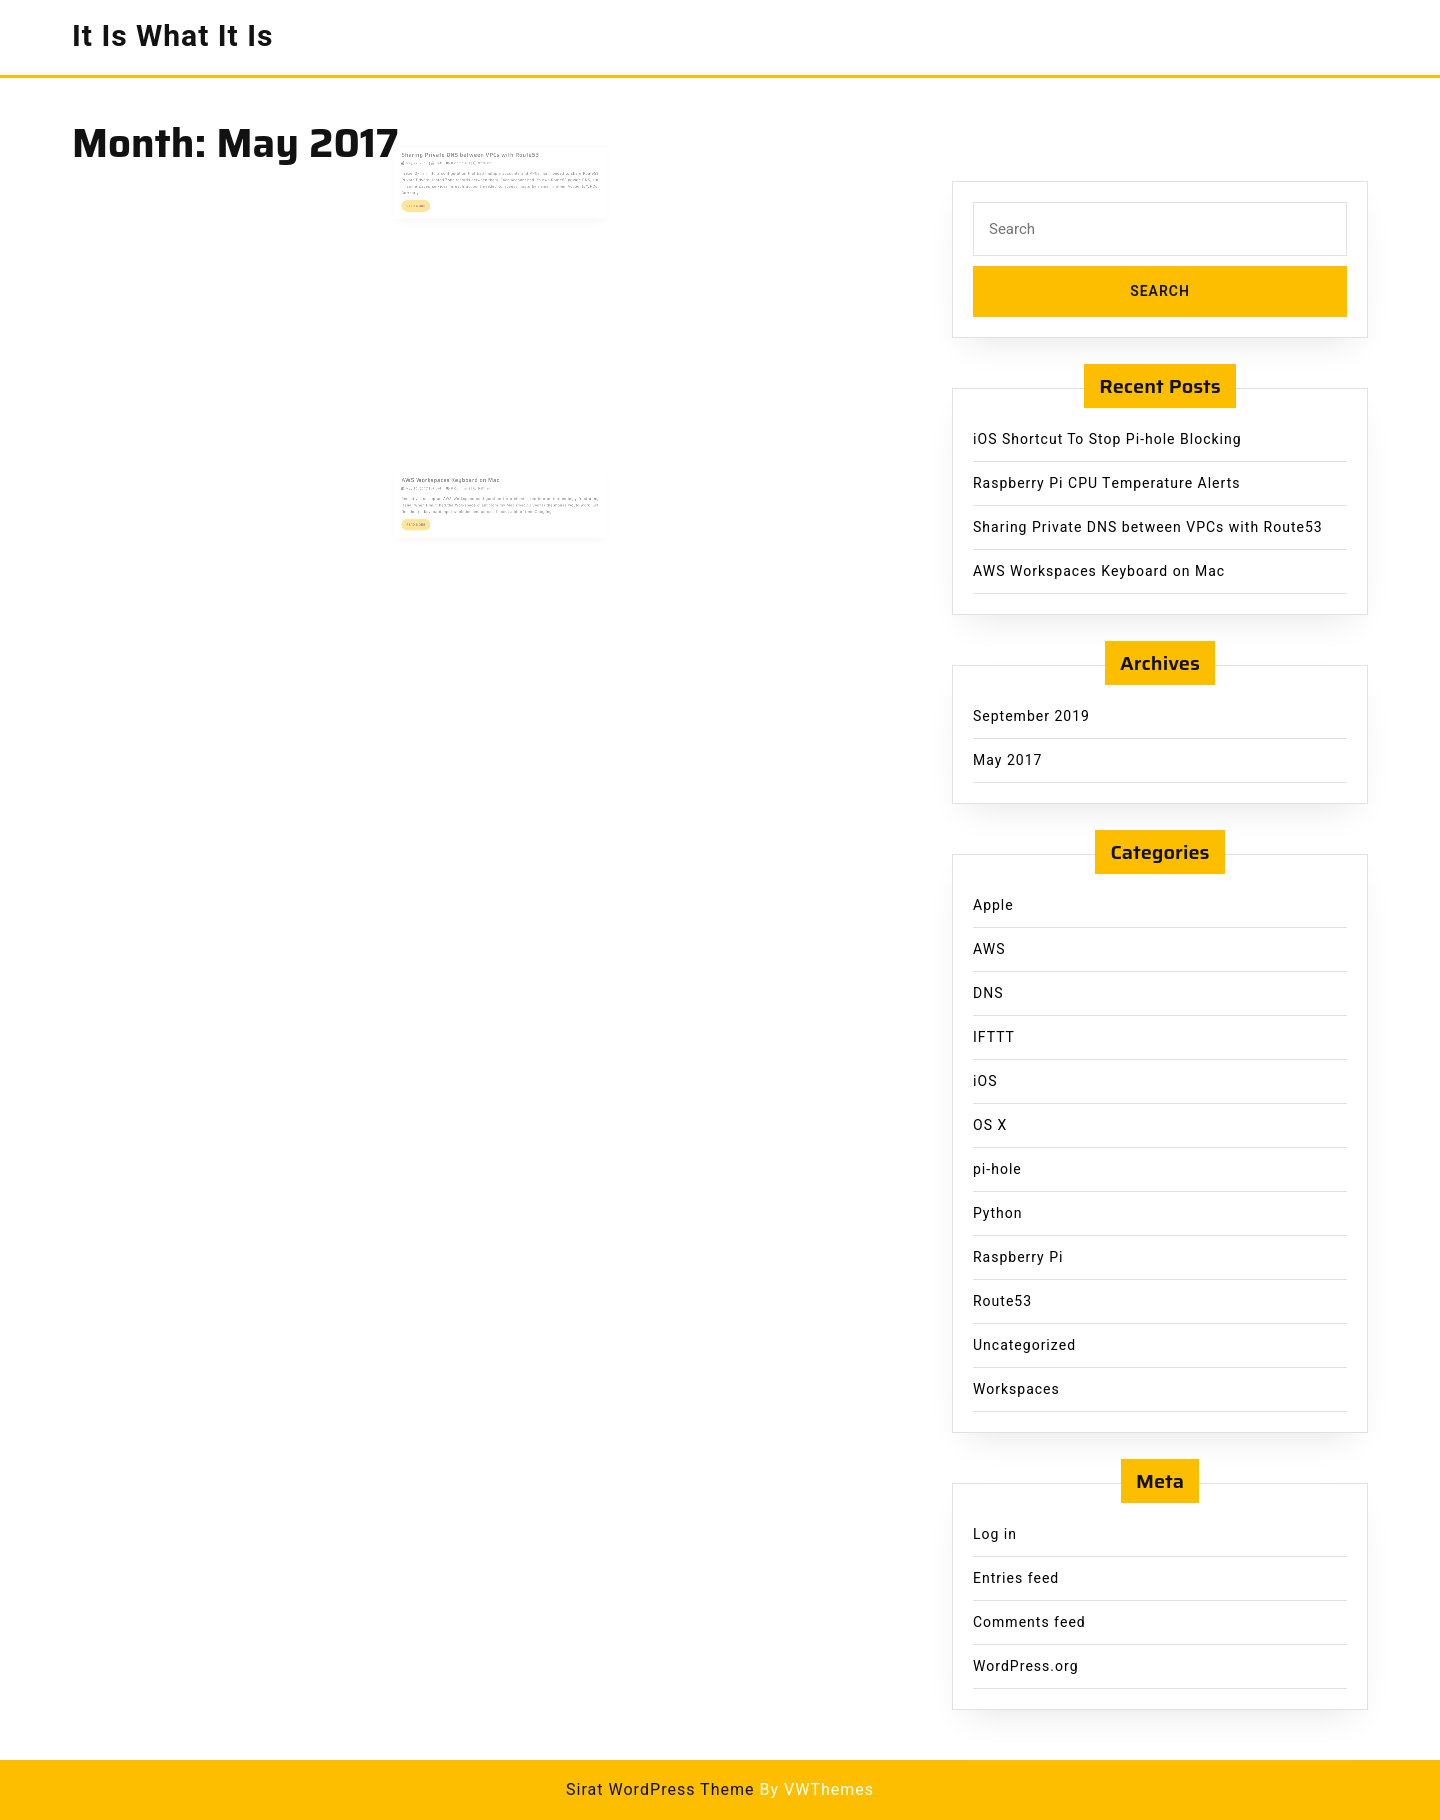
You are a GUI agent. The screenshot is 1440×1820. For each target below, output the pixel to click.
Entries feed (1016, 1578)
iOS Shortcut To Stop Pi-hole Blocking (1107, 439)
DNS (988, 993)
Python (997, 1213)
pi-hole (997, 1169)
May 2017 (1007, 760)
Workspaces (1016, 1389)
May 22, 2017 (434, 168)
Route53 (1002, 1301)
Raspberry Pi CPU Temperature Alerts (1106, 483)
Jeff (451, 168)
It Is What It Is (172, 37)
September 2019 (1031, 716)
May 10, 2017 (434, 493)
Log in (995, 1534)
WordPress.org (1026, 1666)
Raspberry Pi (1018, 1257)
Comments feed (1029, 1622)
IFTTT (994, 1037)
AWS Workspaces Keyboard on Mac (461, 486)
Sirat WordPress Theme (660, 1790)
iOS (985, 1081)
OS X (990, 1125)
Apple (993, 905)
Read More (435, 203)
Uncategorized (1024, 1345)
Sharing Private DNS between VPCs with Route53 (476, 161)
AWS (989, 949)
